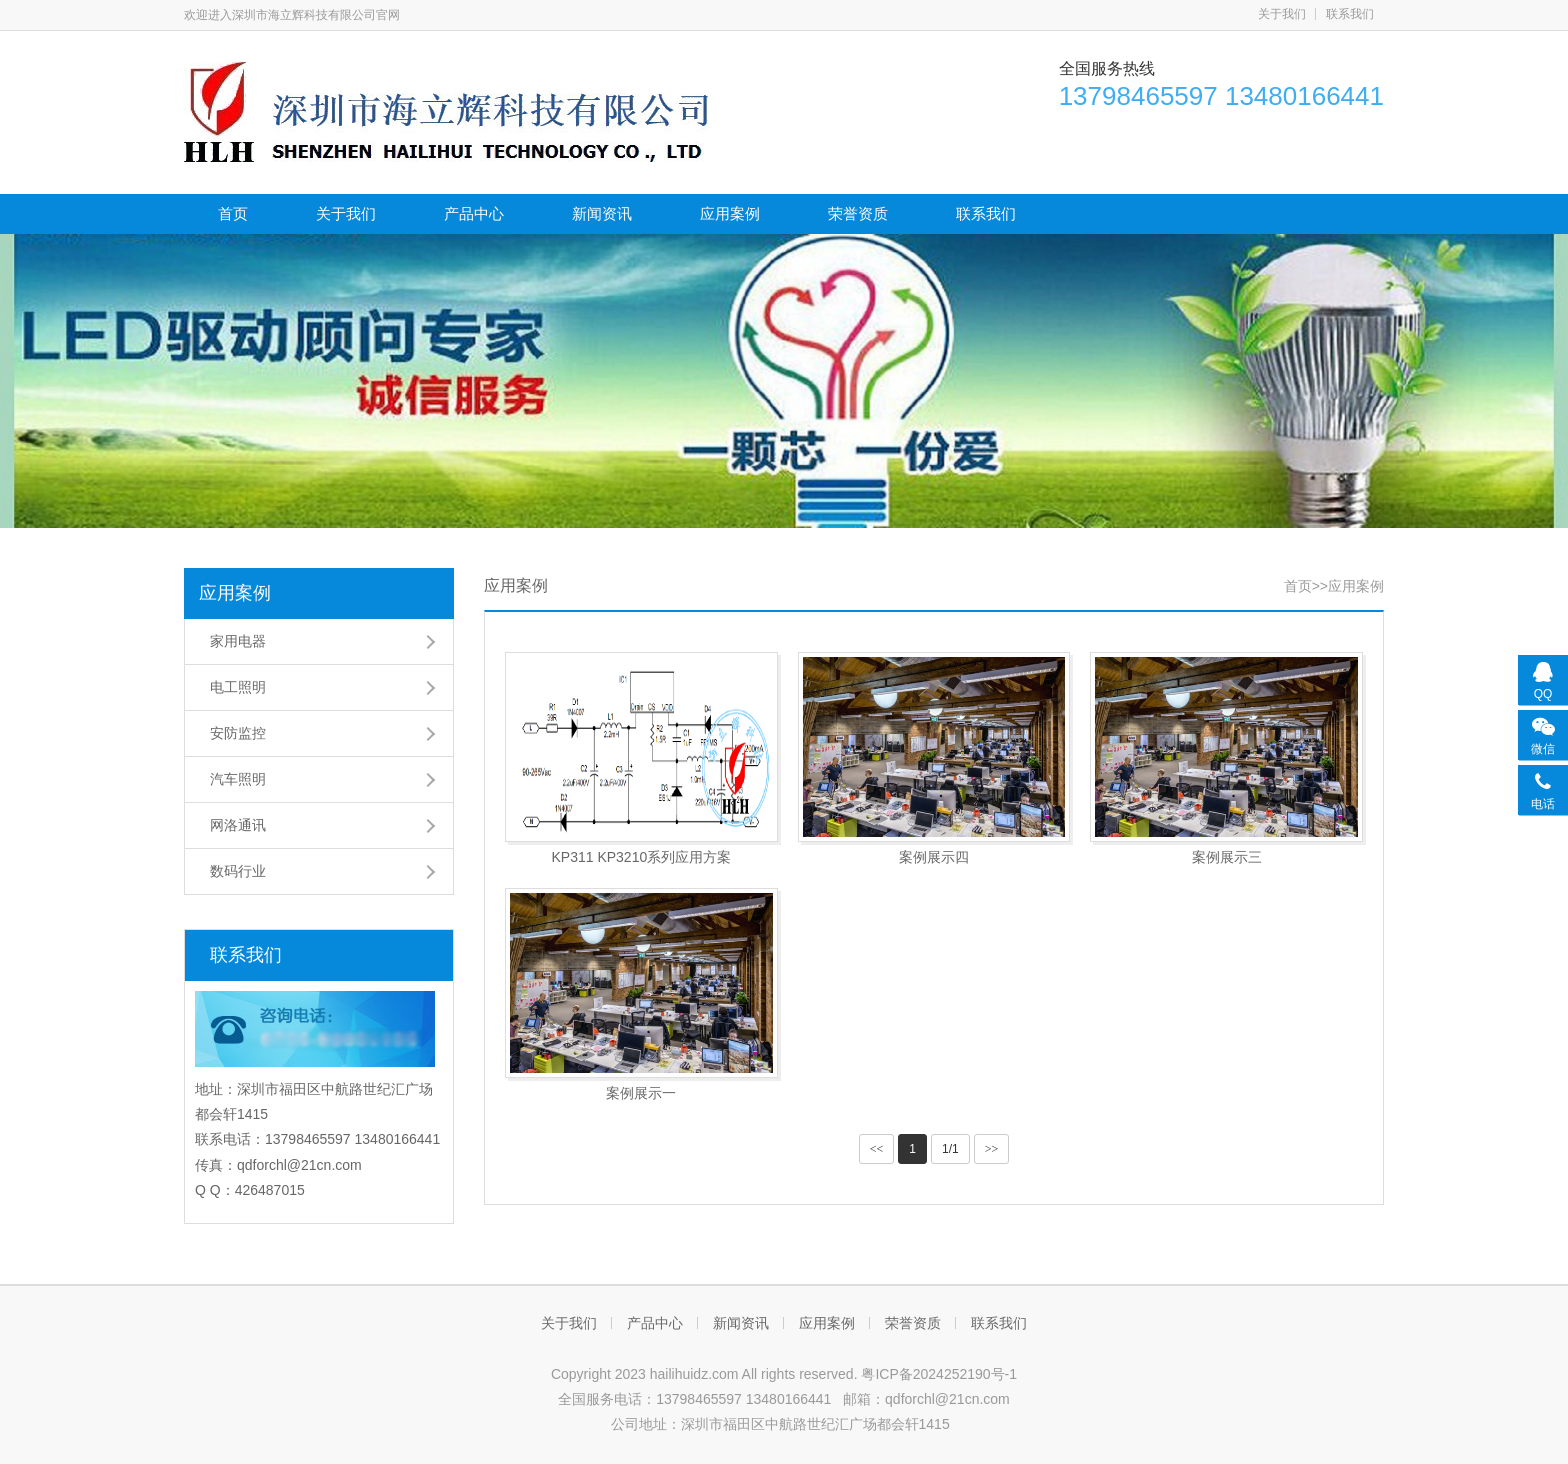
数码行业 (238, 871)
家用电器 (238, 641)
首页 (233, 213)
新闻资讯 (602, 213)
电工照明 (238, 687)
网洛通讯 (238, 825)
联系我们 (1350, 14)
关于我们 (1282, 14)
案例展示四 (934, 857)
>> (992, 1149)
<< (877, 1149)
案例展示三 (1227, 857)
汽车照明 (238, 779)
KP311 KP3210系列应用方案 (641, 857)
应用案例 (730, 213)
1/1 (950, 1149)
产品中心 (474, 213)
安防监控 (238, 733)
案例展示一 (641, 1093)
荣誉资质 (858, 213)
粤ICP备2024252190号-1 (939, 1374)
